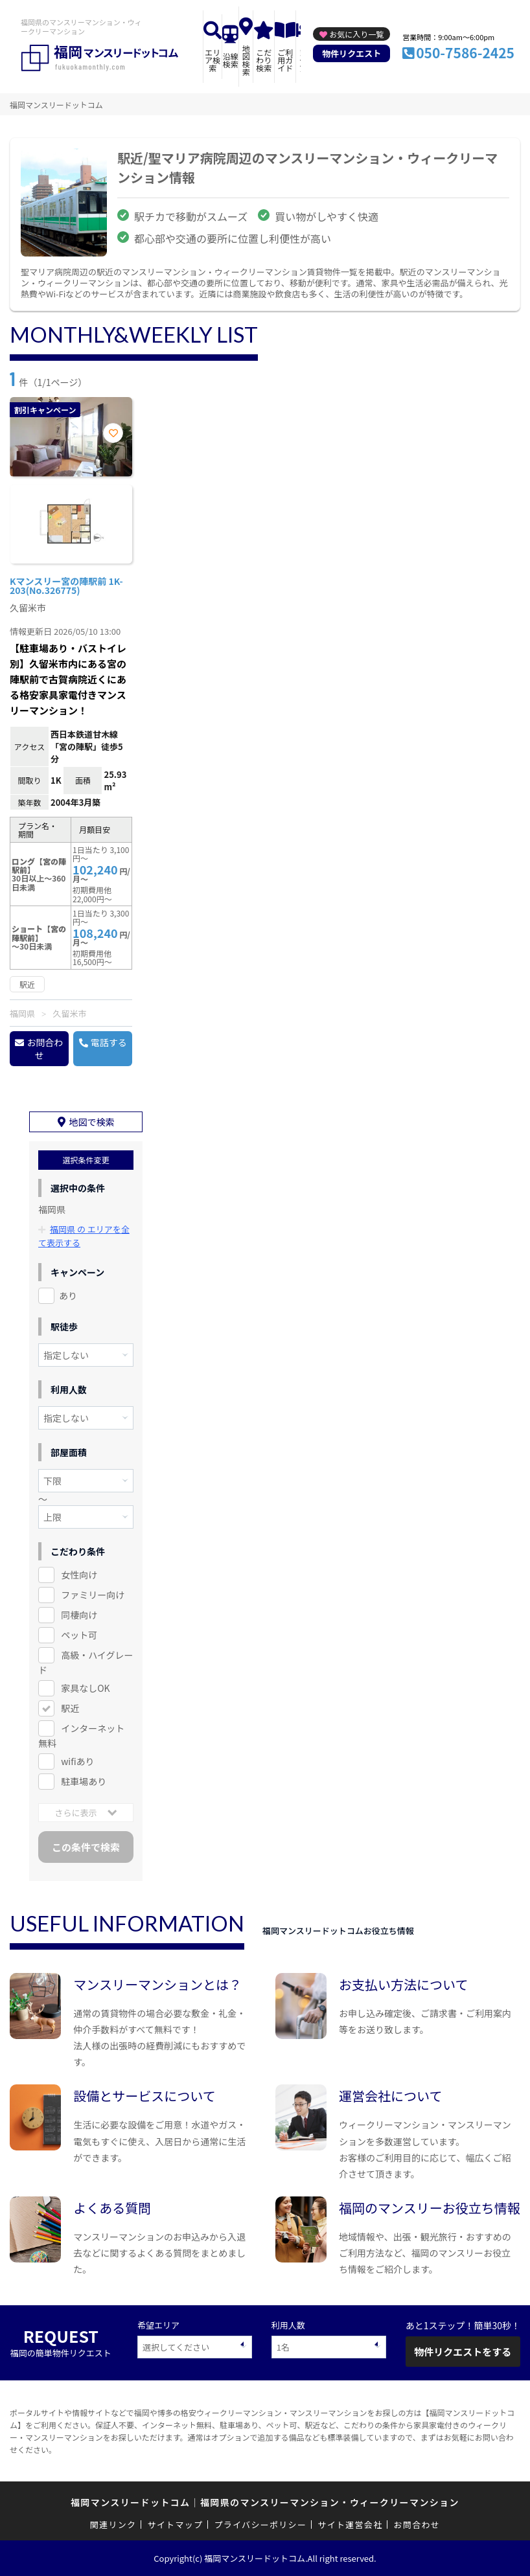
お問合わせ (45, 1049)
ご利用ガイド (285, 60)
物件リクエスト (351, 53)
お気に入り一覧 (356, 34)
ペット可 (79, 1634)
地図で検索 (92, 1121)
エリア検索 (212, 60)
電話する (109, 1042)
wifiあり (77, 1761)
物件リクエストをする (462, 2351)
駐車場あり (83, 1781)
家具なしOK (85, 1687)
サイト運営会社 (349, 2524)
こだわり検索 (263, 60)
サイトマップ (175, 2524)
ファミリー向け (92, 1594)
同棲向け (79, 1614)
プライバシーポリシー (260, 2524)
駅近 (70, 1708)
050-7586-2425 (465, 52)
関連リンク (113, 2524)
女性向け (79, 1574)
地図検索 (246, 60)
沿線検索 (230, 60)
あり (68, 1295)
